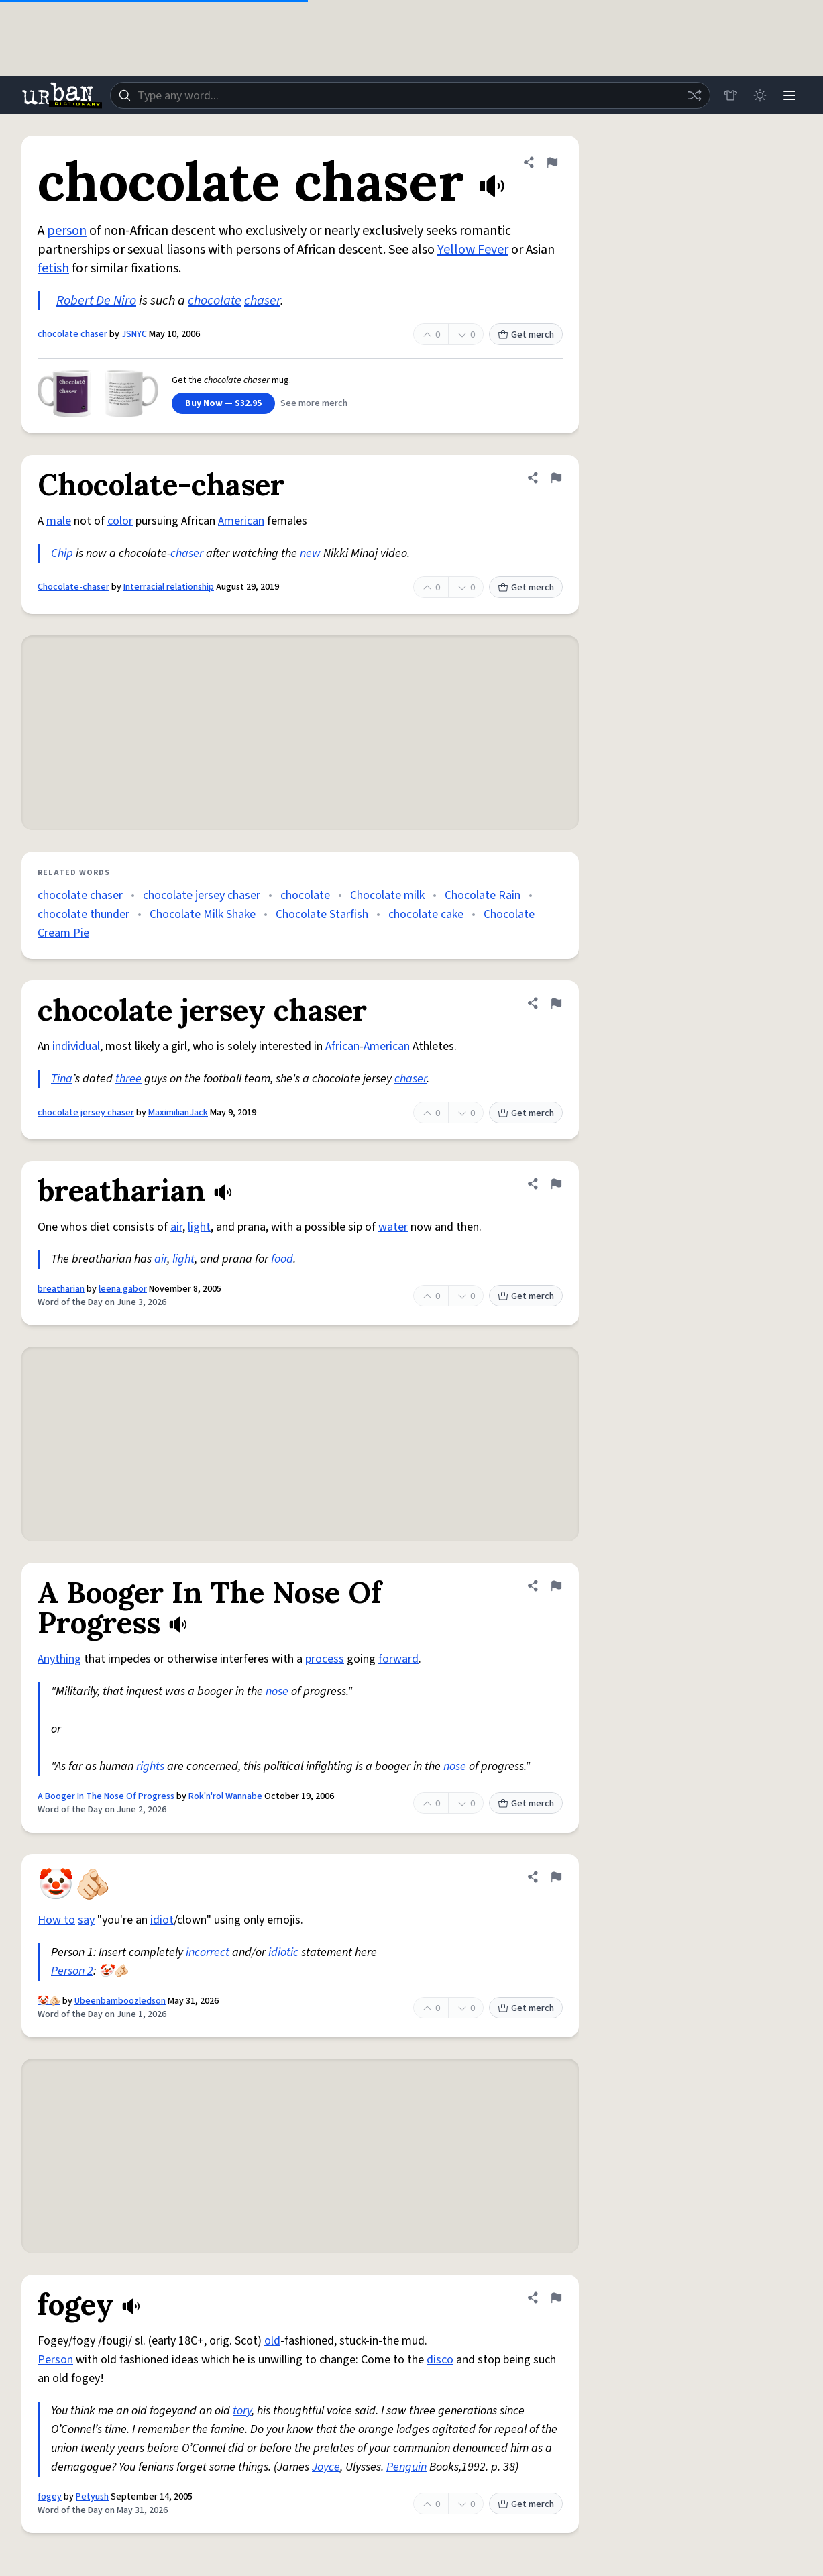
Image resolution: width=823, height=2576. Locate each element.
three (128, 1078)
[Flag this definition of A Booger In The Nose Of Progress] (556, 1585)
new (310, 553)
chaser (262, 300)
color (120, 521)
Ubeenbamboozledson (120, 2001)
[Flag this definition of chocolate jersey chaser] (556, 1003)
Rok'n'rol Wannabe (225, 1796)
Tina (61, 1078)
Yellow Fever (472, 249)
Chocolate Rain (482, 895)
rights (150, 1766)
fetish (53, 268)
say (86, 1920)
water (393, 1227)
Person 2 (72, 1971)
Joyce (326, 2467)
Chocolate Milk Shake (203, 914)
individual (76, 1046)
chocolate (214, 300)
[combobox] (410, 95)
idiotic (283, 1952)
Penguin (406, 2467)
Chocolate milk (387, 895)
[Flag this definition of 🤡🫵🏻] (556, 1877)
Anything (59, 1659)
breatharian (61, 1289)
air (176, 1227)
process (324, 1659)
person (67, 230)
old (272, 2340)
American (241, 521)
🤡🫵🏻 (49, 2001)
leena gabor (123, 1289)
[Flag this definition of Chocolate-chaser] (556, 477)
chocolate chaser (72, 334)
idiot (162, 1920)
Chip (62, 553)
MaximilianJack (178, 1112)
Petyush (92, 2497)
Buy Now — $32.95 (223, 403)
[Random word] (694, 95)
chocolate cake (425, 914)
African (342, 1046)
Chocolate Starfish (322, 914)
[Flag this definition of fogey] (556, 2297)
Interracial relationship (168, 587)
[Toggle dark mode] (760, 95)
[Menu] (789, 95)
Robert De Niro (96, 300)
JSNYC (134, 334)
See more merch (313, 403)
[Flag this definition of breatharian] (556, 1183)
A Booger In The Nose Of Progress (106, 1796)
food (282, 1259)
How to (56, 1920)
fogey (50, 2497)
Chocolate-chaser (73, 587)
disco (440, 2359)
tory (242, 2410)
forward (398, 1659)
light (199, 1227)
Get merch (526, 335)
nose (277, 1691)
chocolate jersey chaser (201, 895)
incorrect (207, 1952)
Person (55, 2359)
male (58, 521)
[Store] (730, 95)
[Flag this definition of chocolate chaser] (552, 162)
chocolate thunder (83, 914)
